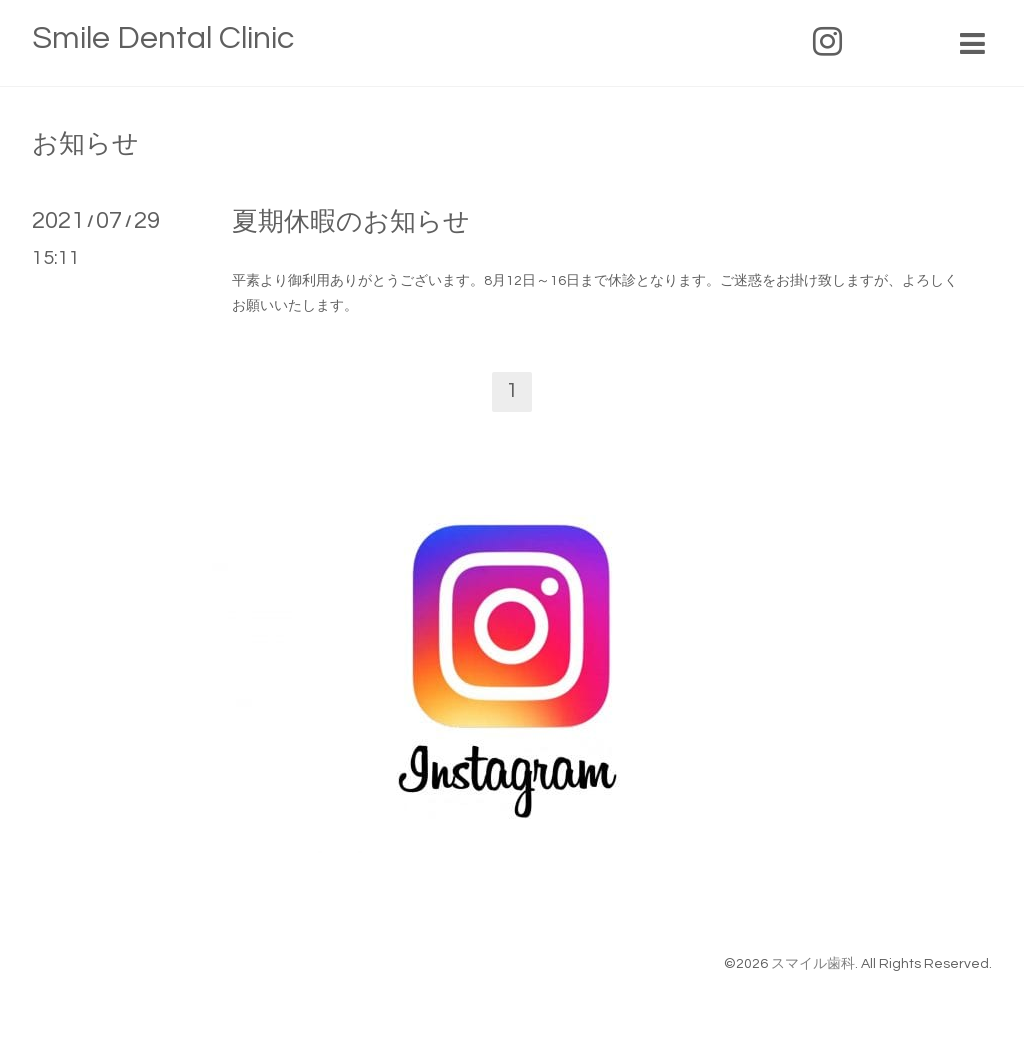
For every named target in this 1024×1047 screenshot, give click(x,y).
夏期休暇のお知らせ (351, 222)
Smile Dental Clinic (163, 38)
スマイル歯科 (813, 964)
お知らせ (85, 144)
